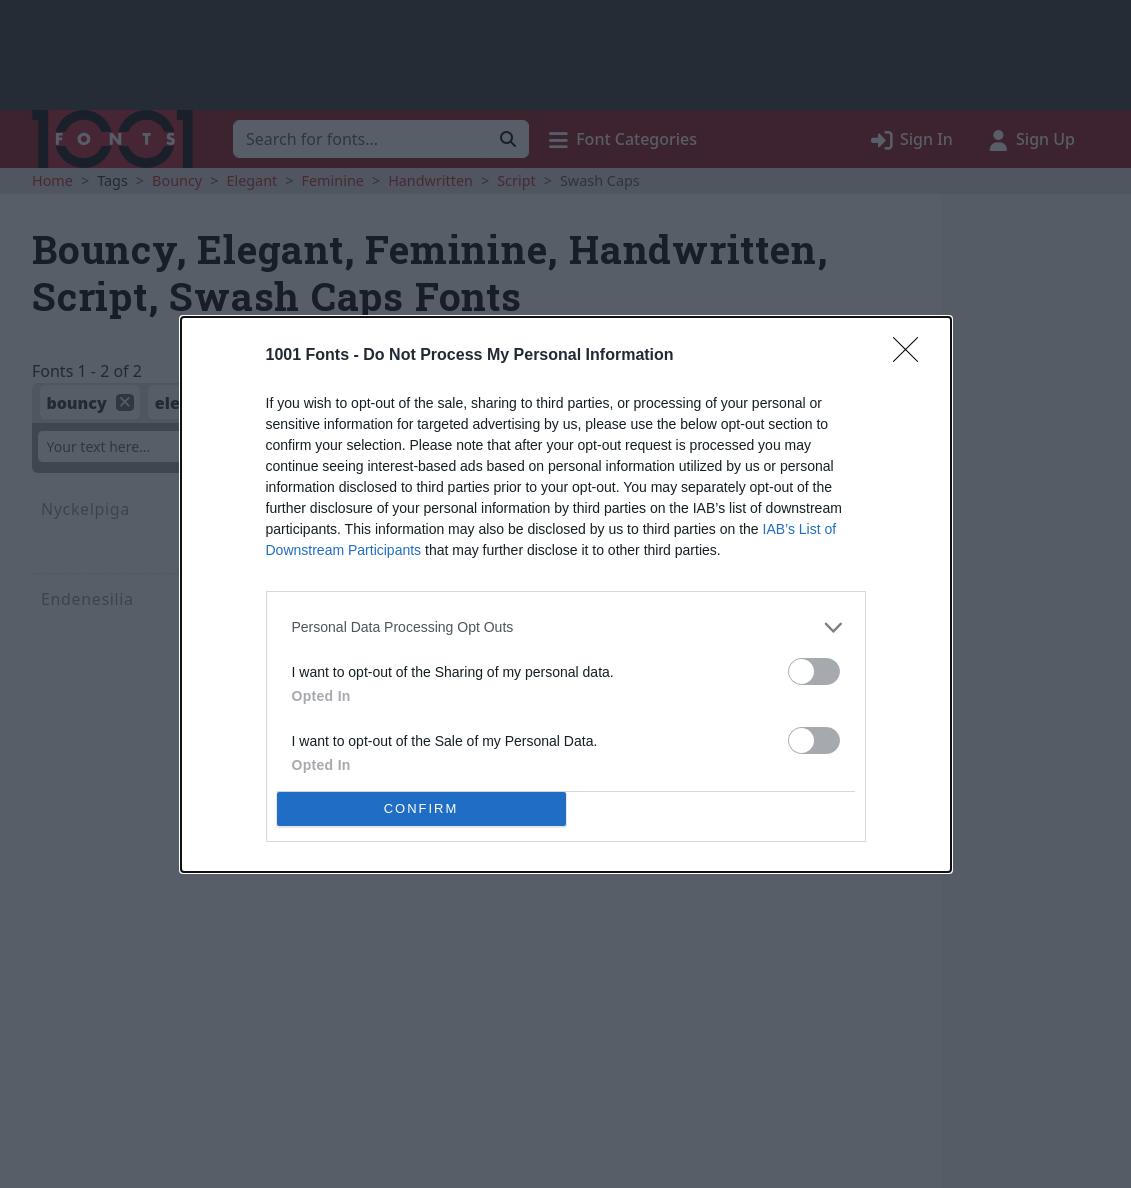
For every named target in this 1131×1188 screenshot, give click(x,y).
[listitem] (566, 627)
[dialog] (566, 594)
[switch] (814, 671)
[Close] (912, 356)
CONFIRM (421, 807)
